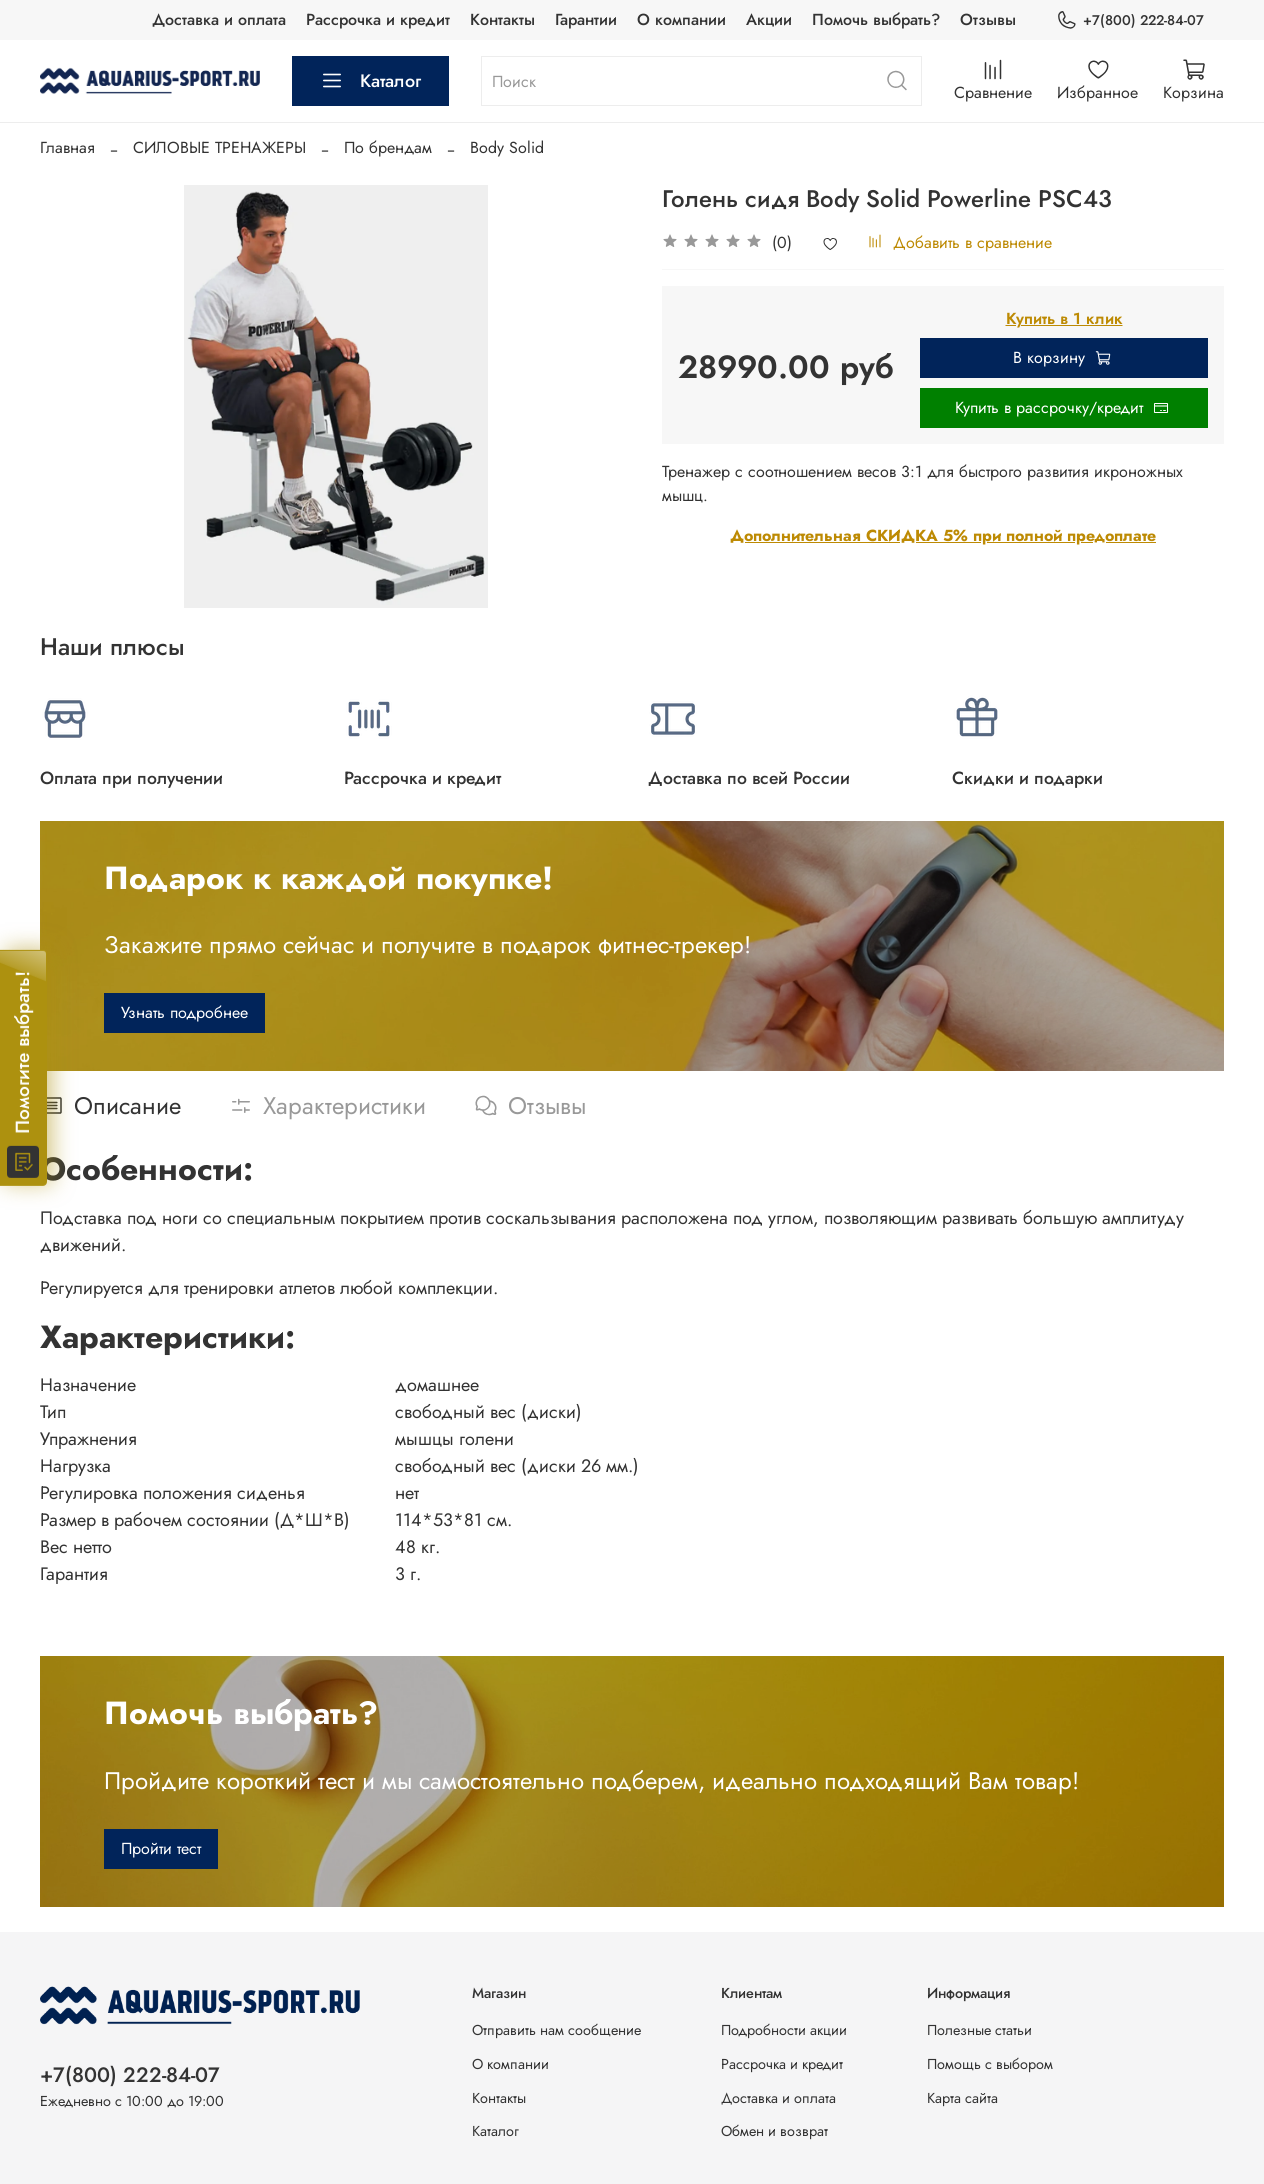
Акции (769, 19)
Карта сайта (962, 2098)
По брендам (388, 147)
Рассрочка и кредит (378, 19)
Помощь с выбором (990, 2064)
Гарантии (586, 19)
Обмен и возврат (774, 2131)
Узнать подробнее (184, 1012)
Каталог (370, 81)
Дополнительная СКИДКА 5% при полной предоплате (943, 535)
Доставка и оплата (219, 19)
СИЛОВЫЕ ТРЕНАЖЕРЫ (219, 147)
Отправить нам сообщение (556, 2030)
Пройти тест (161, 1848)
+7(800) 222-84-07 (1130, 20)
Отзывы (988, 19)
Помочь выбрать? (876, 19)
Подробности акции (784, 2030)
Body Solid (507, 147)
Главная (67, 147)
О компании (681, 19)
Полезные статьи (979, 2030)
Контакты (502, 19)
